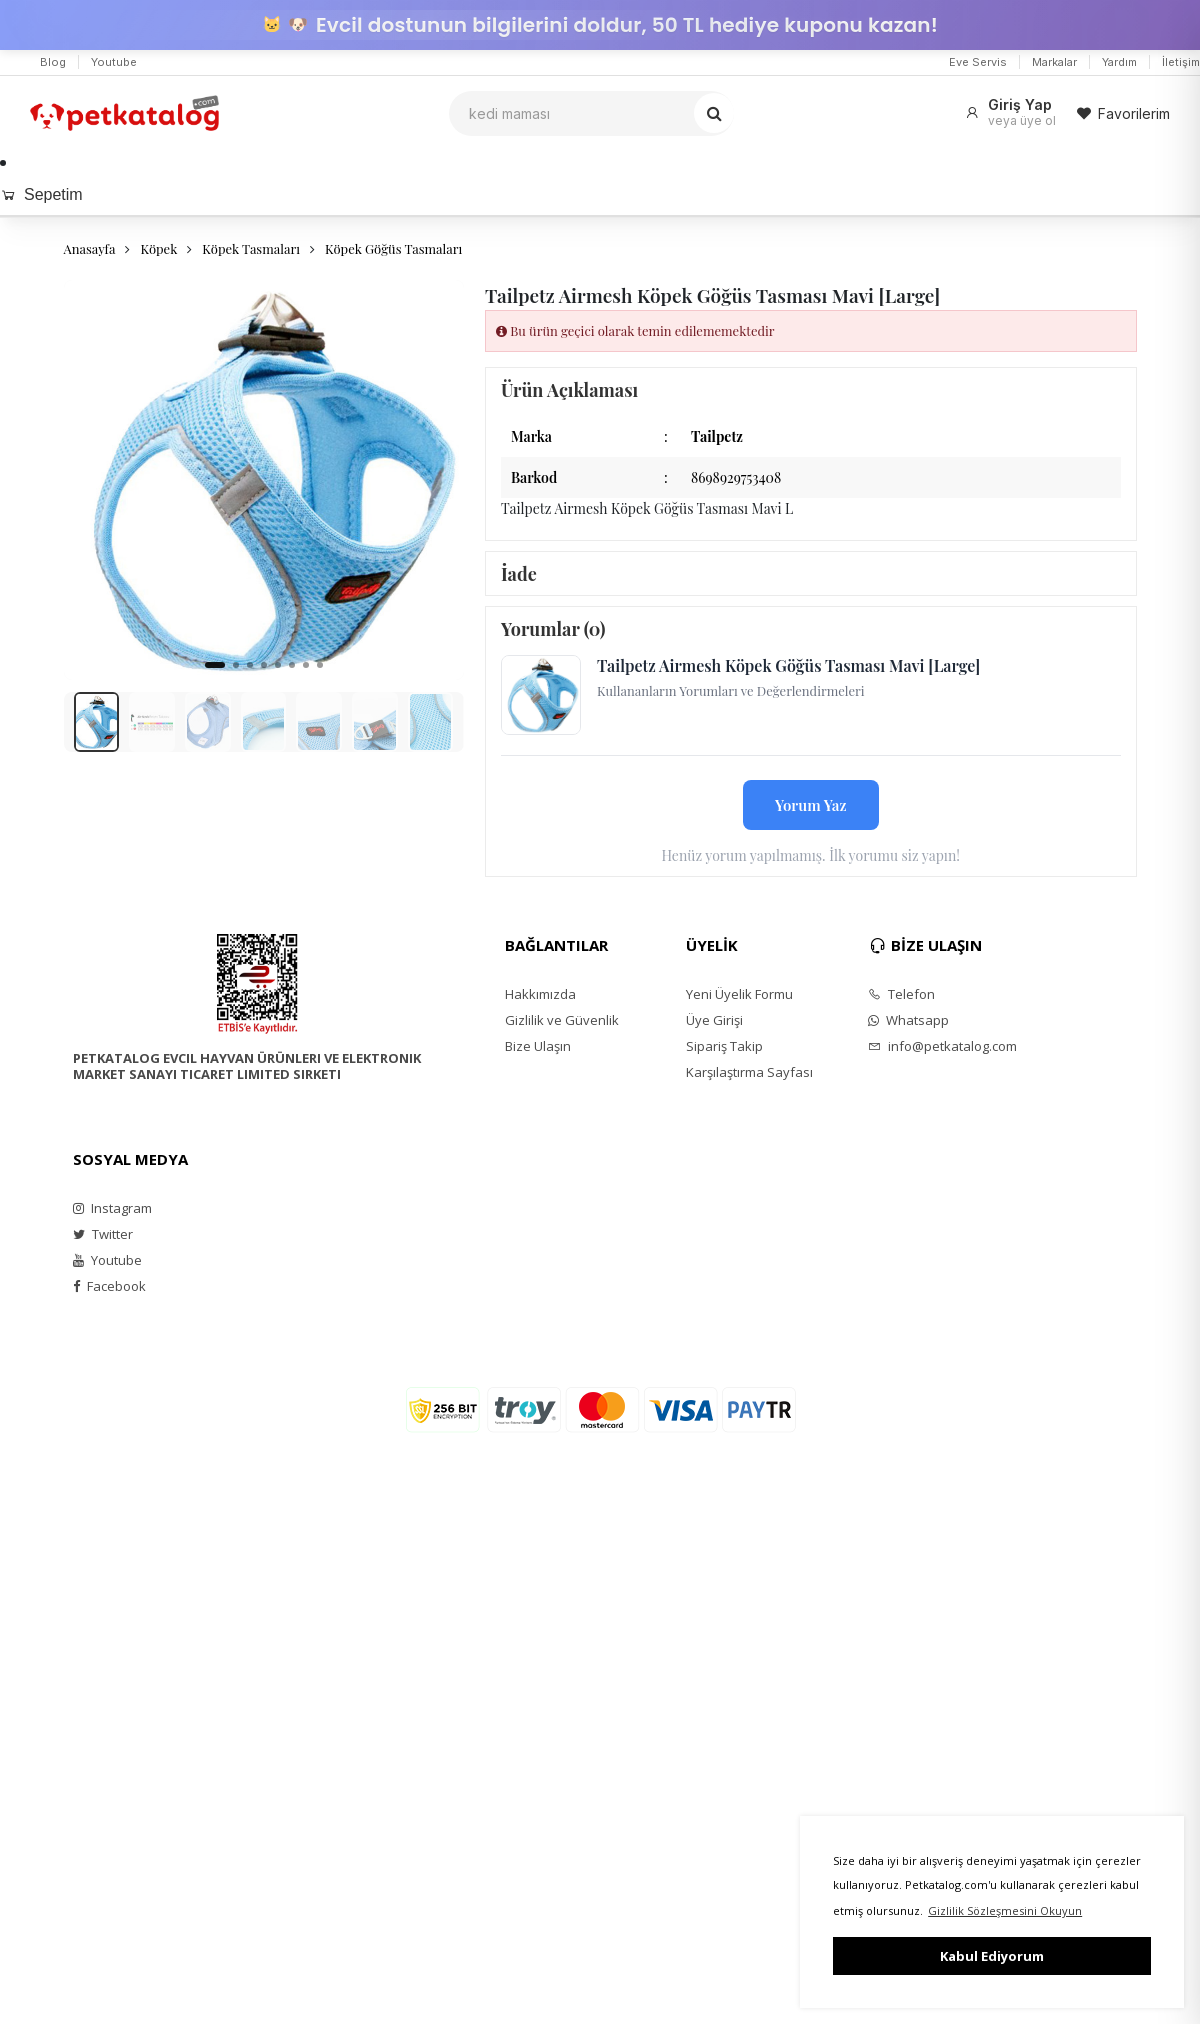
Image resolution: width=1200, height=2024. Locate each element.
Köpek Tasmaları (251, 248)
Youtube (114, 62)
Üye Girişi (714, 1020)
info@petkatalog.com (942, 1046)
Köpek (158, 248)
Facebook (109, 1286)
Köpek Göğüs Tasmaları (393, 248)
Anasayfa (90, 248)
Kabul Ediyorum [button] (992, 1956)
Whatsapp (908, 1020)
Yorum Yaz (811, 805)
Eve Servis (978, 62)
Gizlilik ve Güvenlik (562, 1020)
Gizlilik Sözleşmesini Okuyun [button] (1005, 1910)
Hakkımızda (540, 994)
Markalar (1054, 62)
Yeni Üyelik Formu (739, 994)
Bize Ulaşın (538, 1046)
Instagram (112, 1208)
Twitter (103, 1234)
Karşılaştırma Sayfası (749, 1072)
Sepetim (41, 194)
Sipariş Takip (724, 1046)
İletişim (1181, 62)
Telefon (901, 994)
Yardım (1119, 62)
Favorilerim (1123, 113)
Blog (53, 62)
